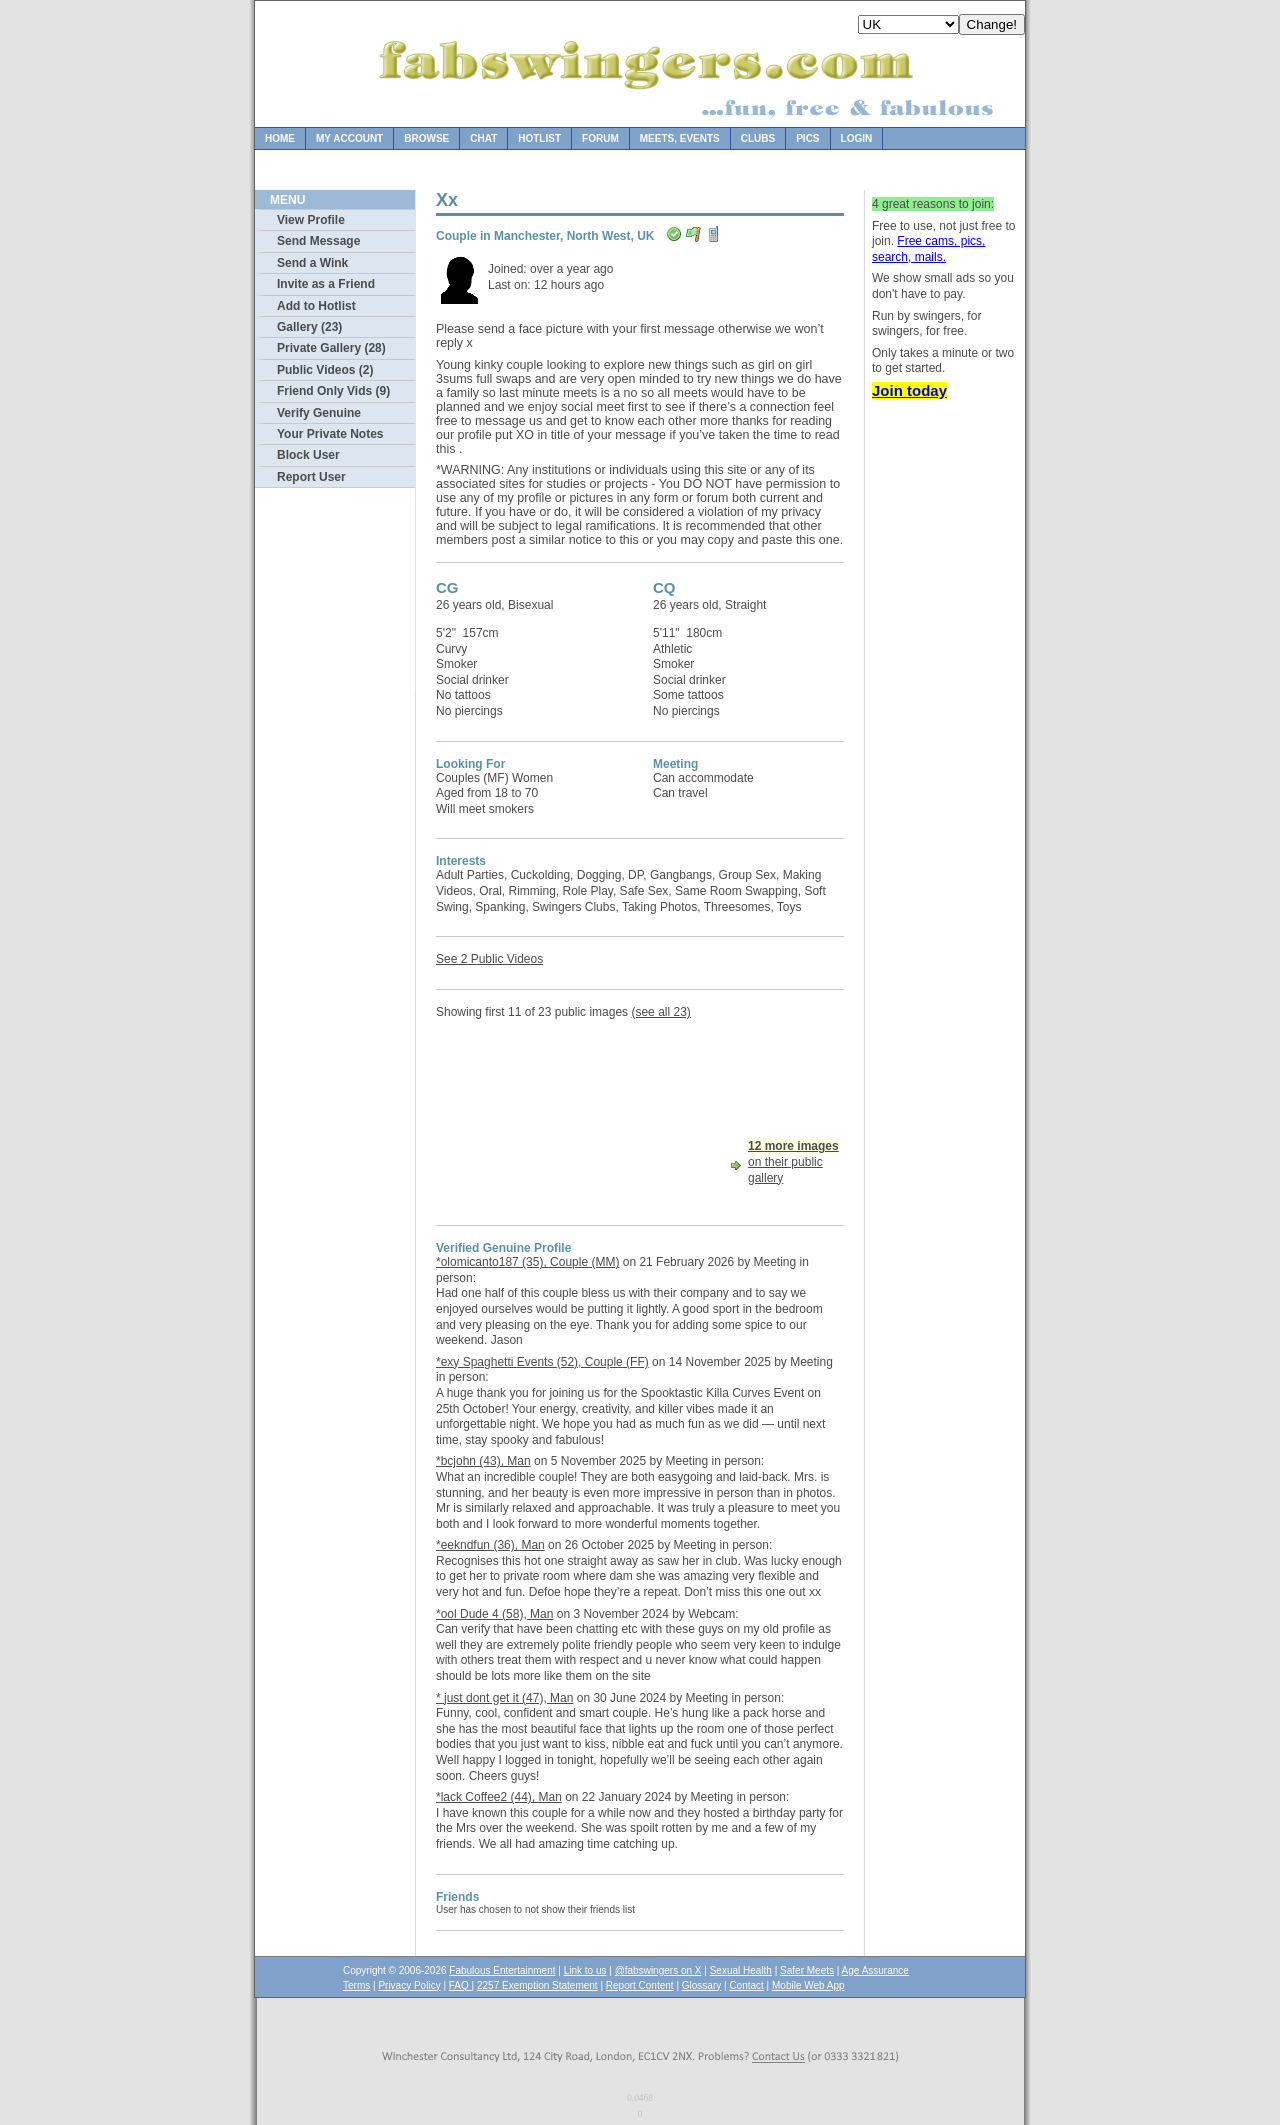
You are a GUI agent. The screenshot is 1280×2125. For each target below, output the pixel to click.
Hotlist (539, 138)
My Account (349, 138)
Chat (483, 138)
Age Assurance (875, 1970)
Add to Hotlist (316, 306)
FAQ (460, 1985)
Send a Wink (312, 263)
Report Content (640, 1985)
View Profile (311, 220)
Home (280, 138)
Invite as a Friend (326, 284)
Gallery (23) (309, 327)
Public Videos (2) (325, 370)
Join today (909, 390)
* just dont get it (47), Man (504, 1698)
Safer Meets (807, 1970)
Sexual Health (741, 1970)
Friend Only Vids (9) (333, 391)
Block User (308, 455)
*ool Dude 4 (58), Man (494, 1614)
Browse (426, 138)
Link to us (585, 1970)
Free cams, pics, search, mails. (928, 249)
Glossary (701, 1985)
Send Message (318, 241)
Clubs (758, 138)
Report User (311, 477)
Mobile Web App (808, 1985)
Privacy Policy (409, 1985)
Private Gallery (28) (331, 348)
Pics (807, 138)
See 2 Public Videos (489, 959)
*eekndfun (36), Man (490, 1545)
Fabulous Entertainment (502, 1970)
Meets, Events (680, 138)
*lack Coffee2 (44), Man (499, 1797)
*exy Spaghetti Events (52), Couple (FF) (542, 1362)
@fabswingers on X (658, 1970)
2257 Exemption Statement (537, 1985)
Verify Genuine (319, 413)
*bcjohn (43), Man (483, 1461)
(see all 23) (660, 1012)
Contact (746, 1985)
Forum (600, 138)
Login (857, 138)
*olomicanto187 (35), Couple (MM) (527, 1262)
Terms (356, 1985)
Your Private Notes (330, 434)
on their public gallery (793, 1161)
